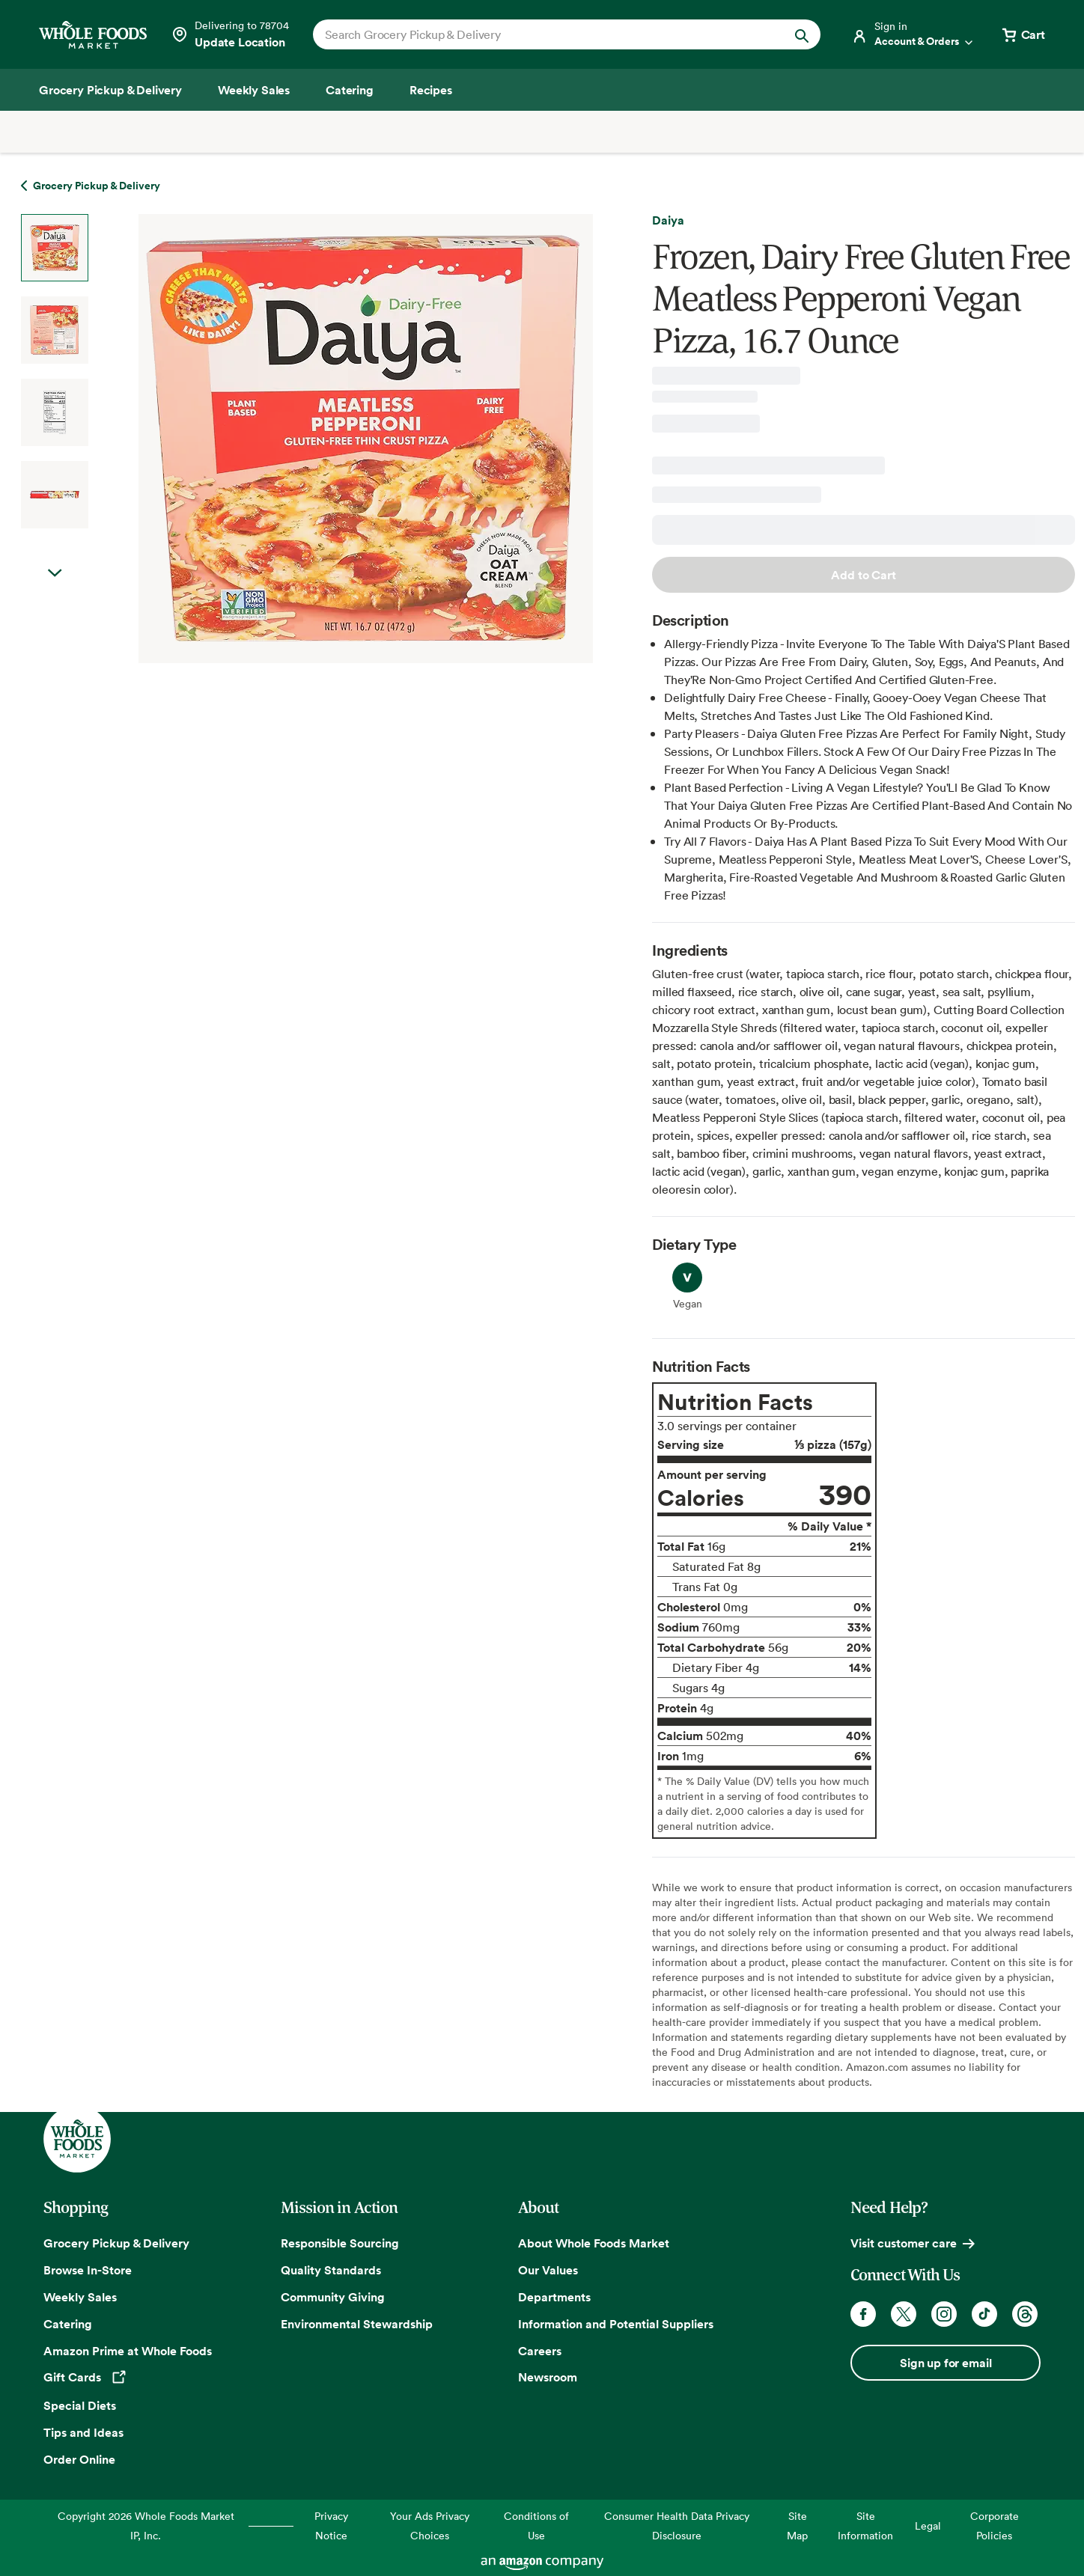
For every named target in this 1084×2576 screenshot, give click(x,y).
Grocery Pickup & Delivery (116, 2243)
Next (54, 573)
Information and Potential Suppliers (615, 2324)
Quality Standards (331, 2270)
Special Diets (79, 2405)
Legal (928, 2525)
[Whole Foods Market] (93, 35)
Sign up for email (945, 2362)
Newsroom (547, 2377)
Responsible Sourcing (340, 2243)
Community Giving (333, 2297)
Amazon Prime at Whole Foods (127, 2350)
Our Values (548, 2270)
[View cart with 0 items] (1022, 34)
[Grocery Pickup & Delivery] (110, 90)
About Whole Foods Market (593, 2243)
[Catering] (350, 90)
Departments (554, 2297)
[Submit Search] (802, 34)
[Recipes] (430, 90)
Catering (67, 2324)
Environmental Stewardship (357, 2324)
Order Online (79, 2459)
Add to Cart (863, 575)
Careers (539, 2350)
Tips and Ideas (83, 2432)
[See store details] (230, 34)
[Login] (913, 34)
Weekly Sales (80, 2297)
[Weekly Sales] (254, 90)
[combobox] (542, 34)
